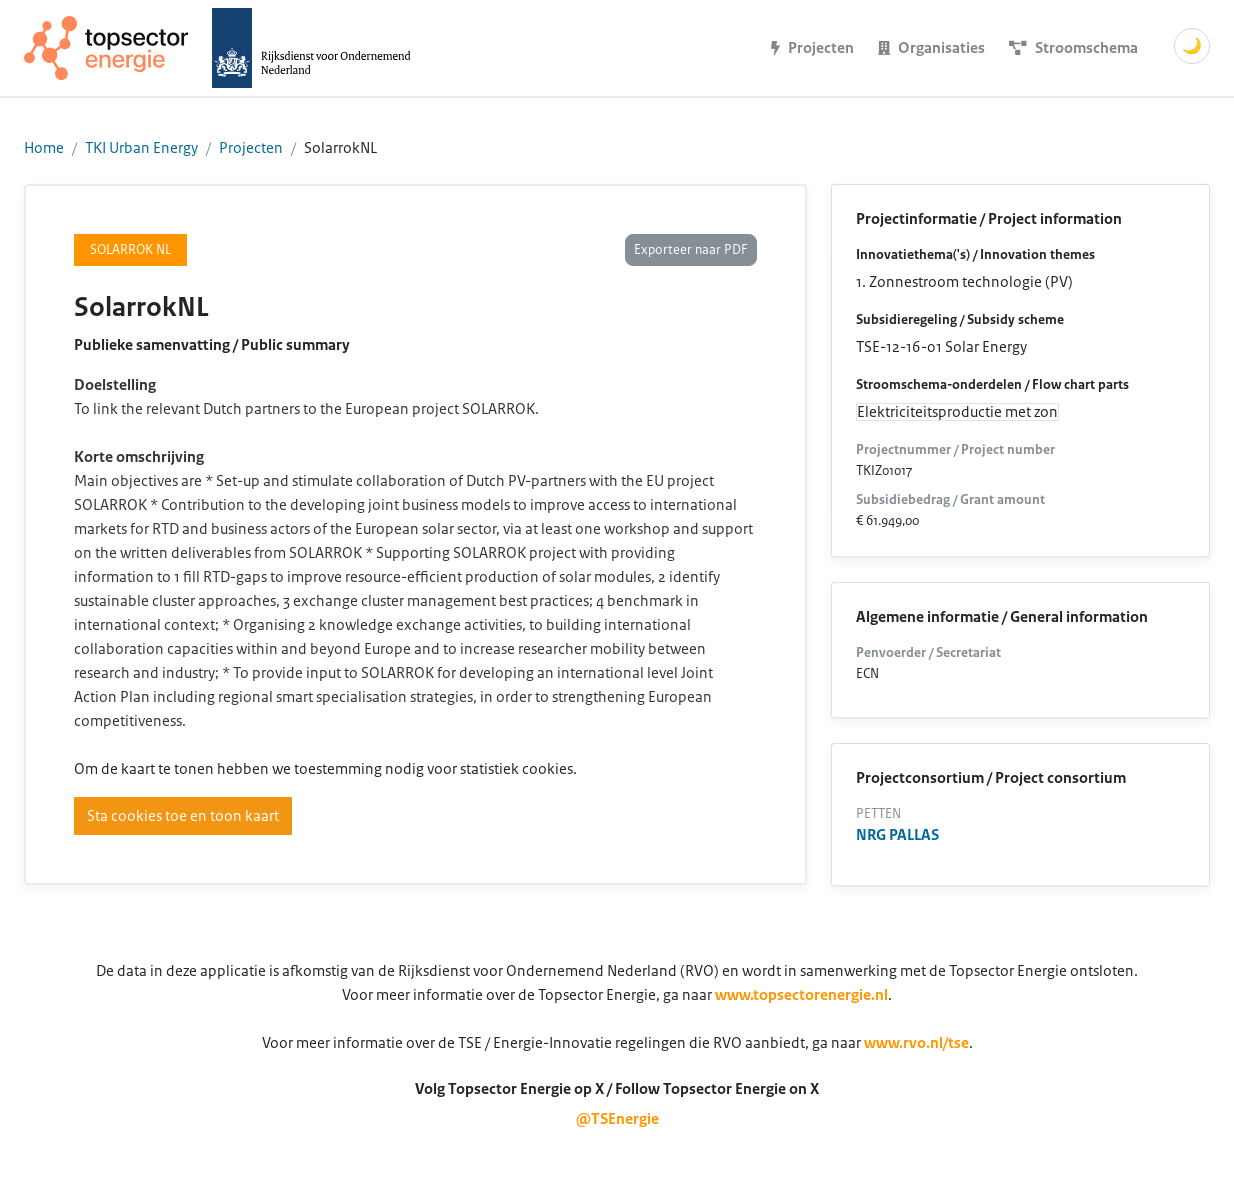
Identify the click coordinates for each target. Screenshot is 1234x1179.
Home (44, 148)
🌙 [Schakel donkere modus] (1192, 46)
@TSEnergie (617, 1119)
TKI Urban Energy (141, 148)
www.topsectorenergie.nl (801, 995)
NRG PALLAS (897, 835)
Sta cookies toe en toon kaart (183, 816)
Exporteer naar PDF (691, 250)
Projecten (251, 148)
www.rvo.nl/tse (916, 1043)
